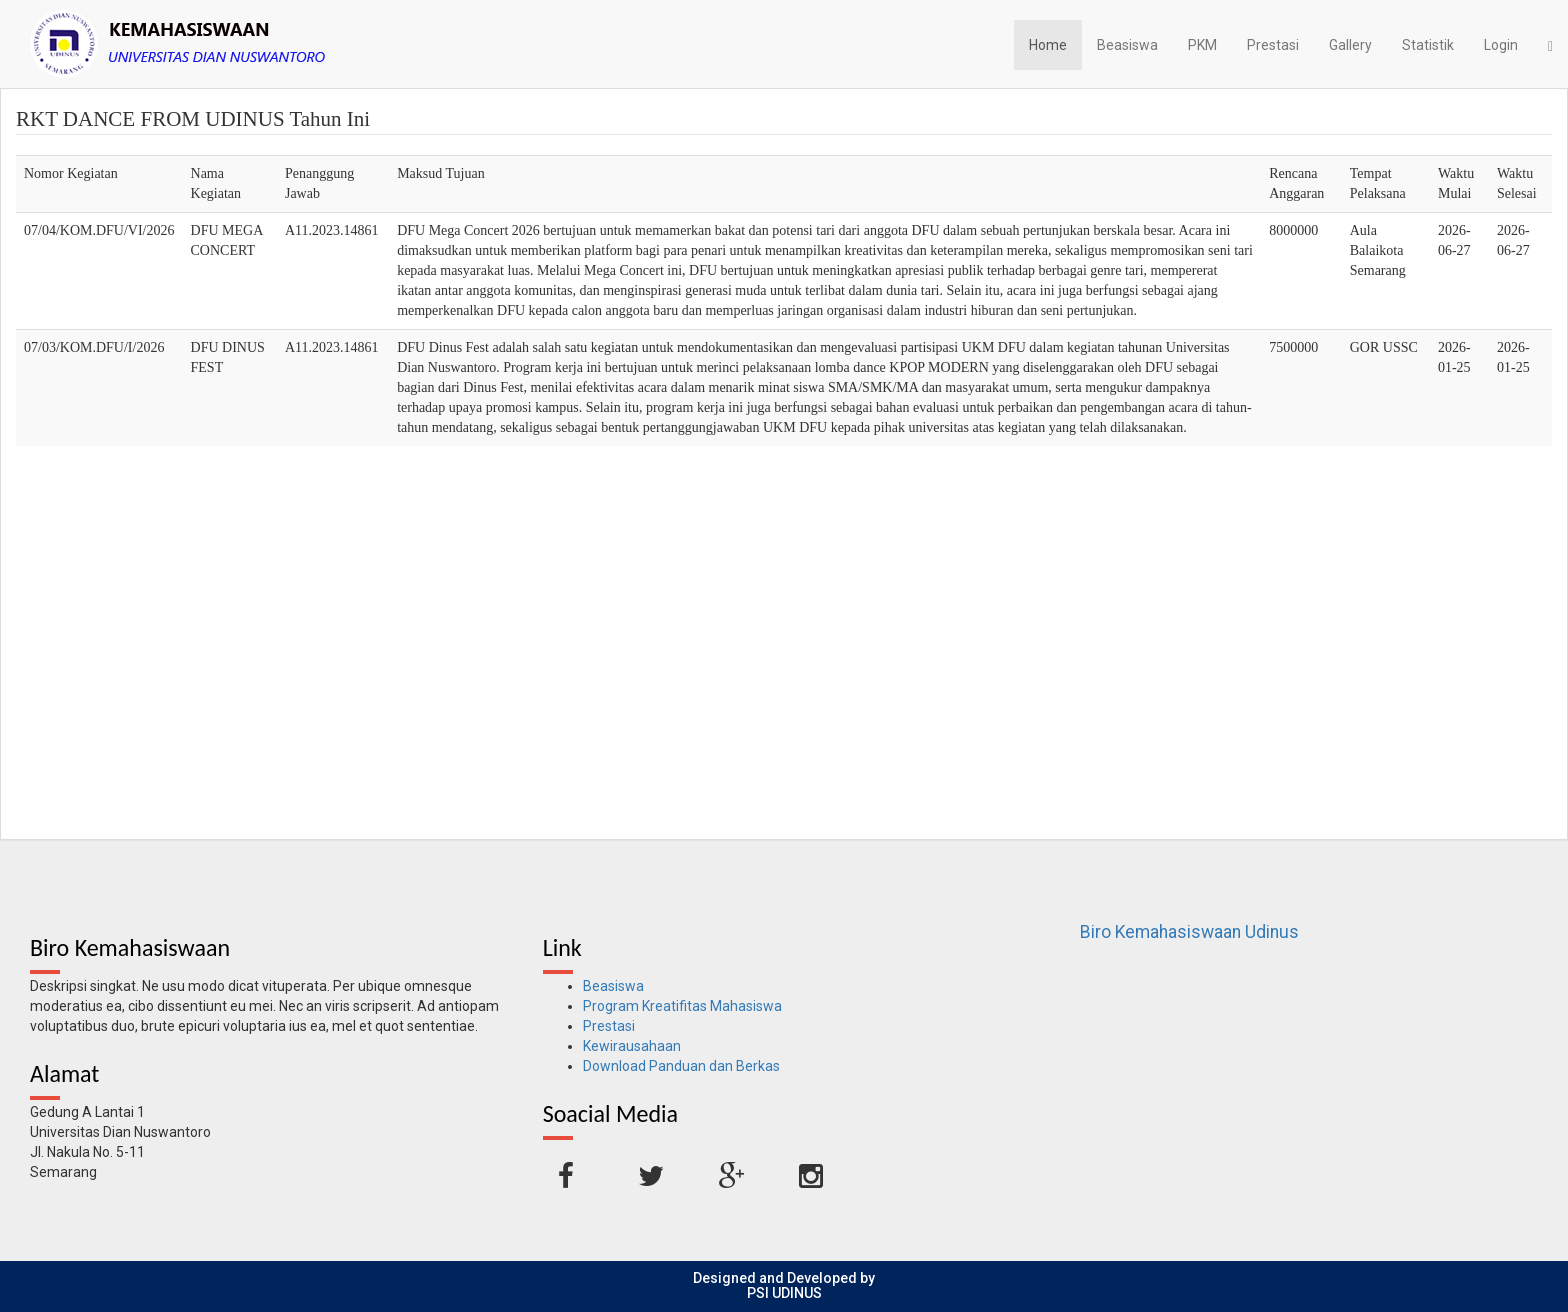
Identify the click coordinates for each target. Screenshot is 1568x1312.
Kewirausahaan (632, 1046)
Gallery (1350, 45)
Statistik (1428, 45)
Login (1501, 45)
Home (1048, 45)
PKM (1202, 45)
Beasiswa (1127, 45)
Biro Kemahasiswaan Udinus (1189, 932)
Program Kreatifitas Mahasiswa (682, 1006)
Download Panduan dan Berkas (681, 1066)
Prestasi (1273, 45)
